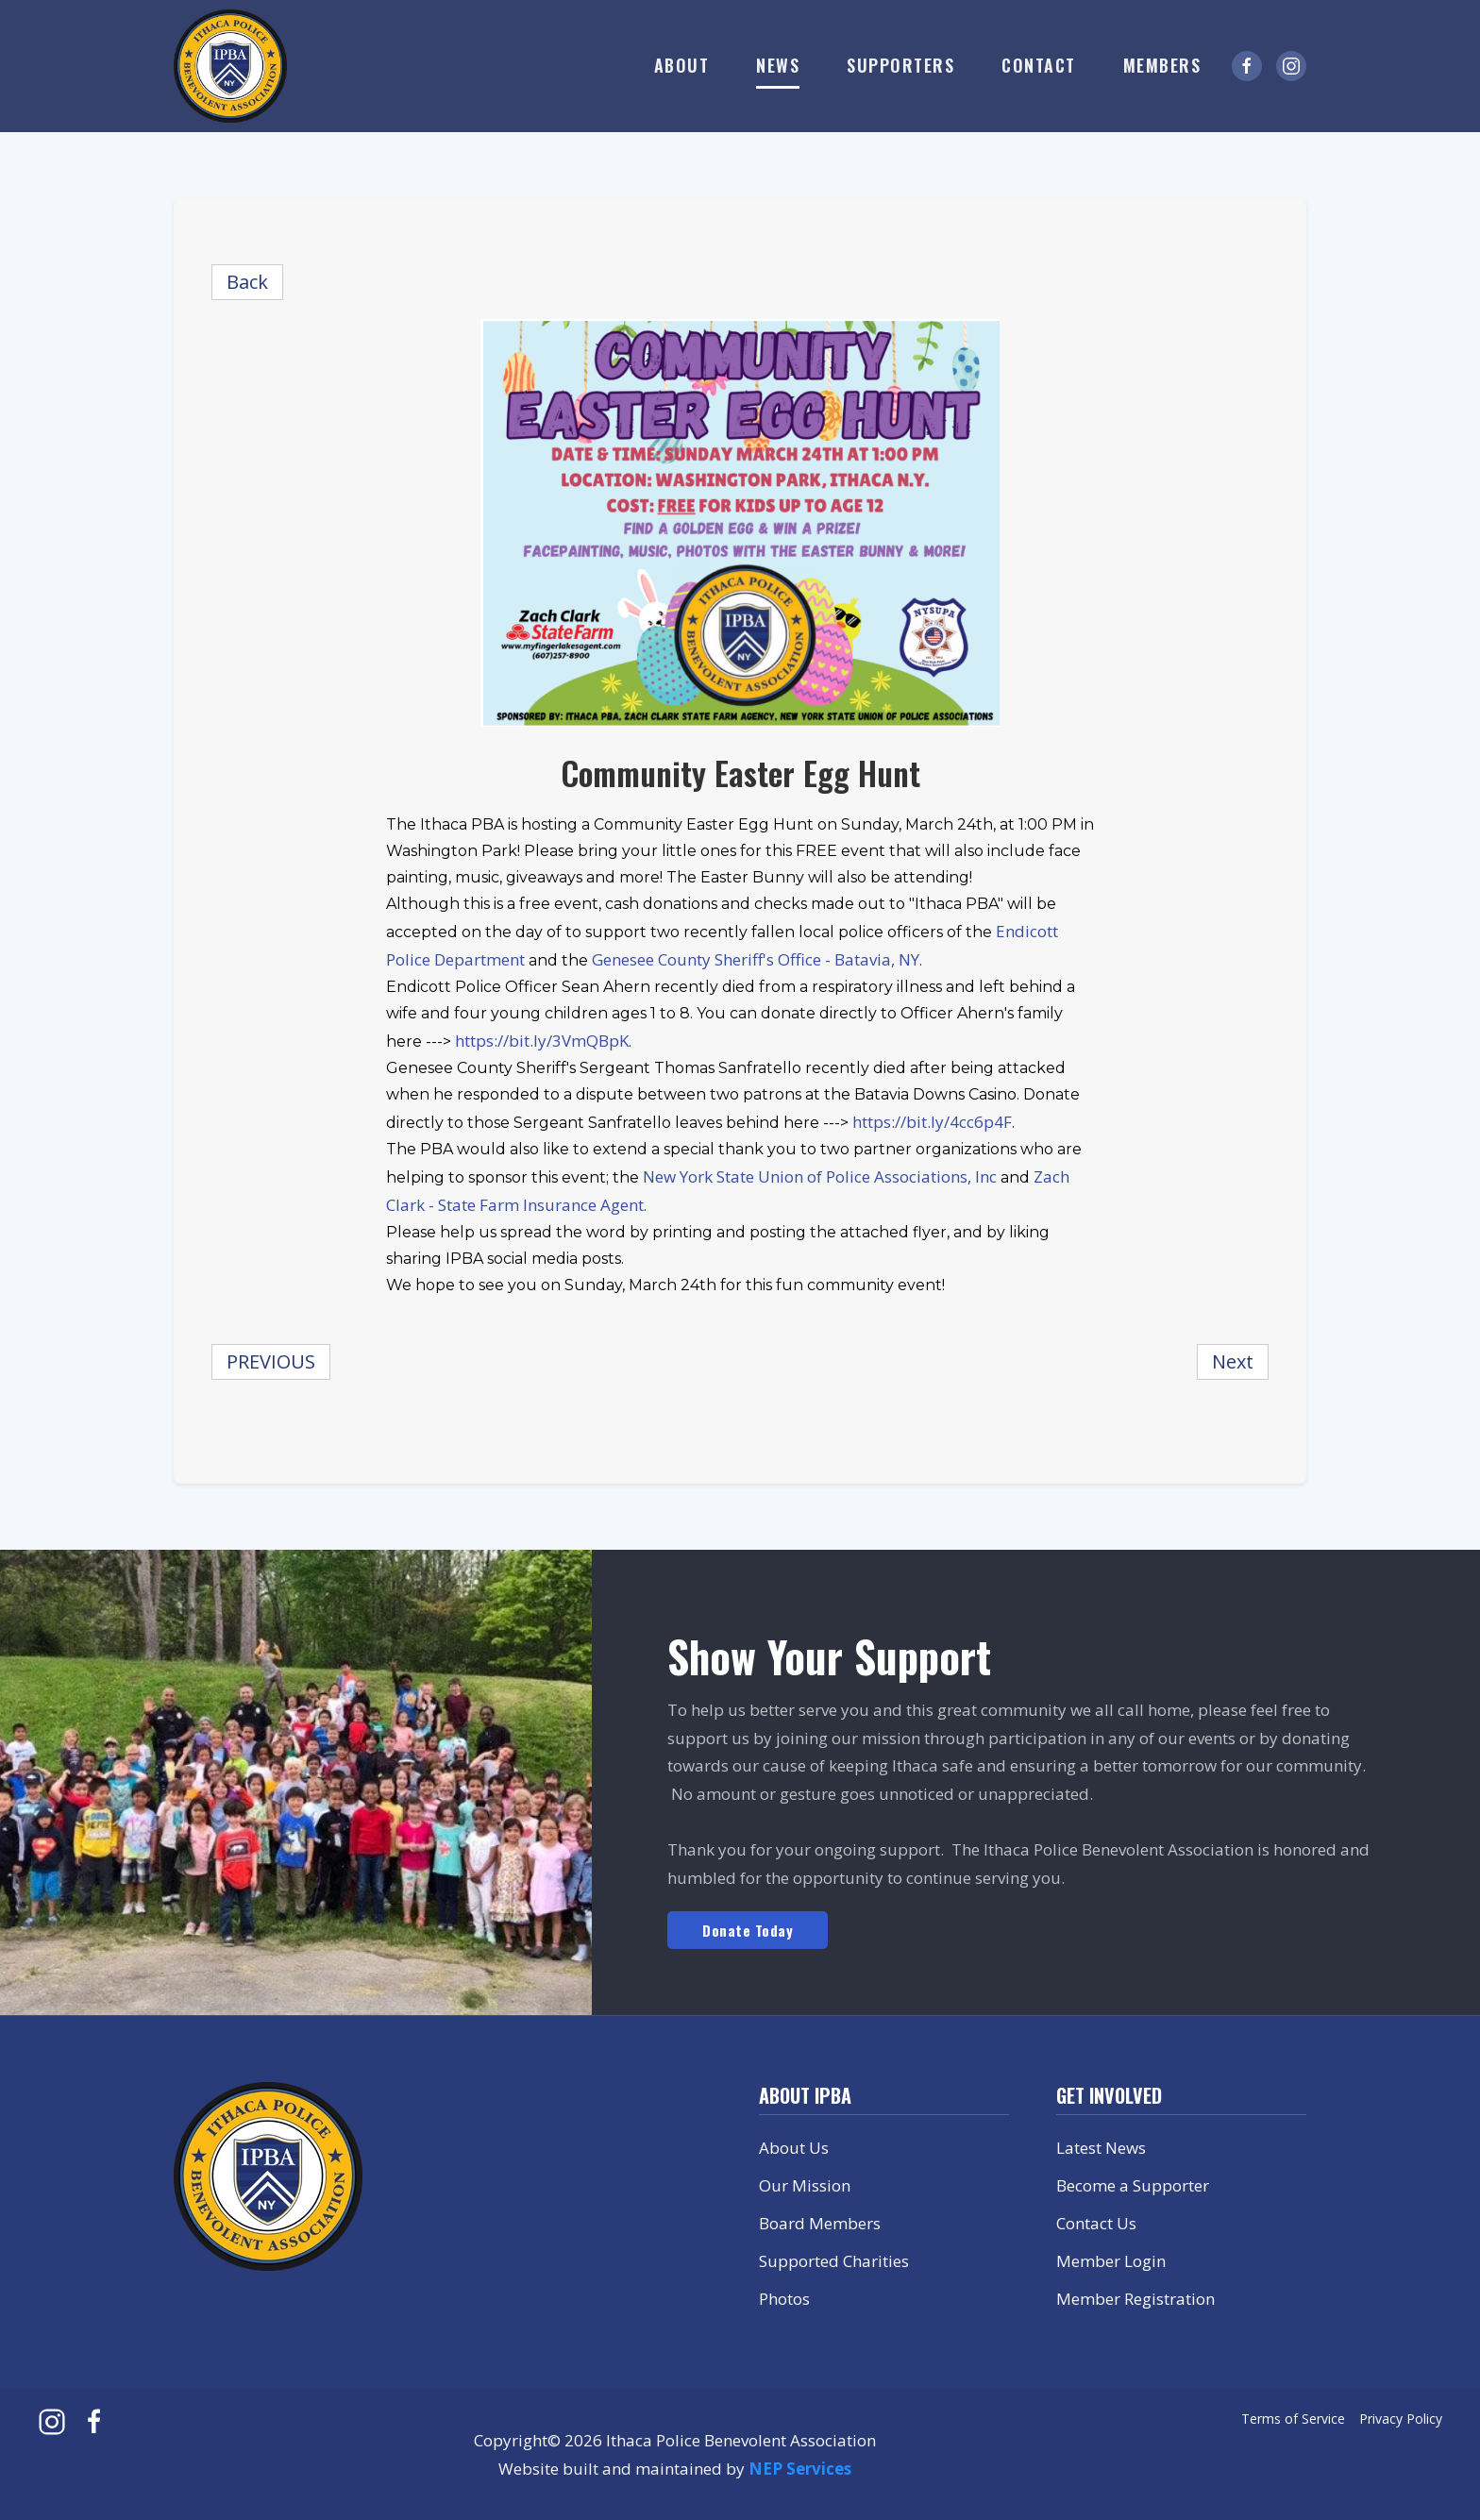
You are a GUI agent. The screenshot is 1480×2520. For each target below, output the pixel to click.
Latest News (1101, 2148)
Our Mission (804, 2185)
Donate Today (747, 1930)
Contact (1038, 65)
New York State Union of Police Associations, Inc (820, 1176)
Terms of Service (1293, 2419)
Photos (784, 2299)
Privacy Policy (1400, 2419)
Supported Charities (834, 2261)
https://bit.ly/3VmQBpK (542, 1040)
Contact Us (1096, 2223)
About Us (794, 2148)
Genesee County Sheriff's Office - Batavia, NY (755, 959)
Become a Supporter (1132, 2185)
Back (247, 281)
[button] (682, 66)
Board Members (820, 2223)
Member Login (1111, 2261)
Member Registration (1135, 2299)
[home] (230, 66)
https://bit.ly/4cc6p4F (932, 1122)
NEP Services (799, 2468)
